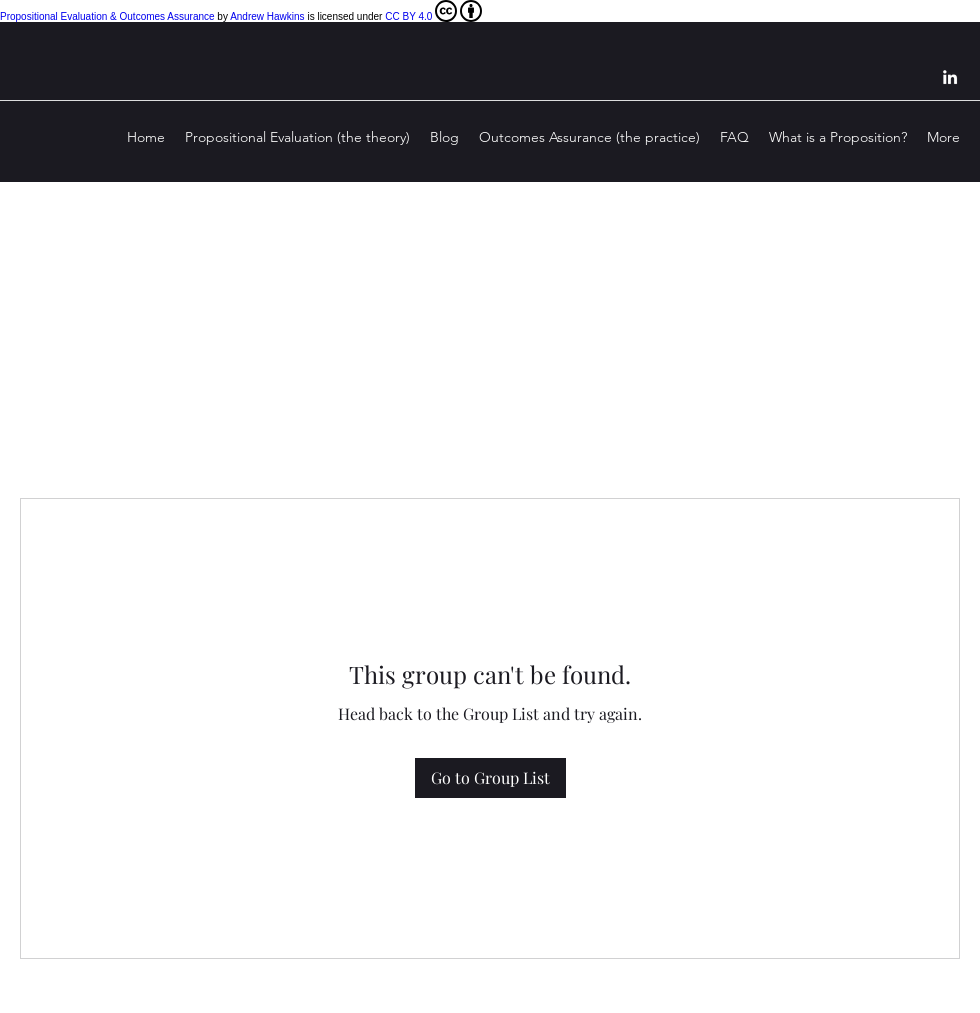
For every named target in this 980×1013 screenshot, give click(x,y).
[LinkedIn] (950, 77)
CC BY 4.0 (433, 11)
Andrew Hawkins (267, 16)
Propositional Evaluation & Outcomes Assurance (107, 16)
